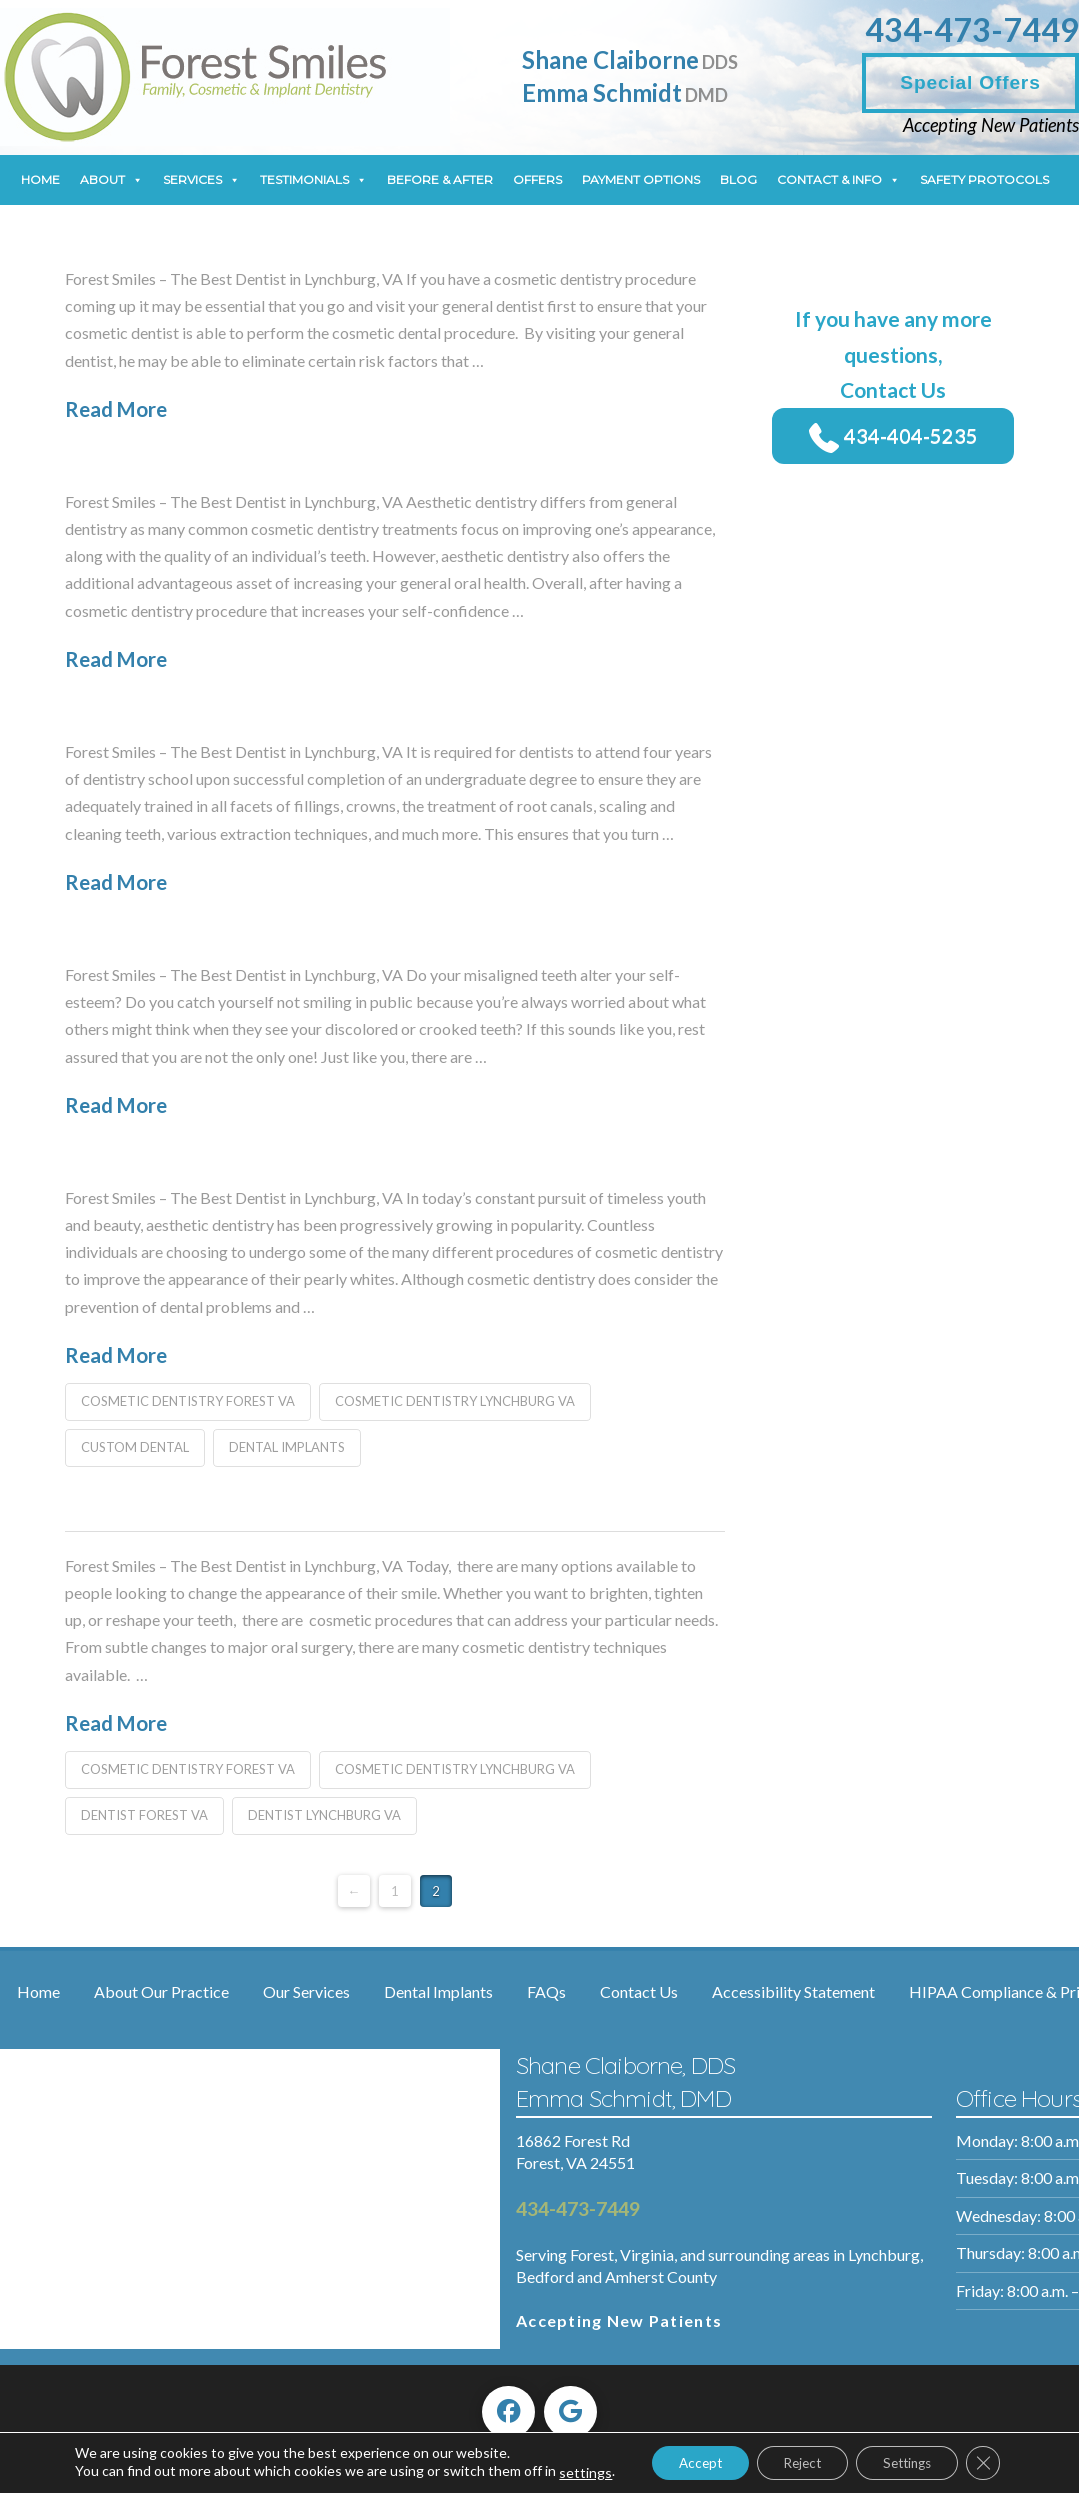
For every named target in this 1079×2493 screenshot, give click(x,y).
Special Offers (970, 82)
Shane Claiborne (630, 59)
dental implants (287, 1447)
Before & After (440, 179)
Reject (788, 2454)
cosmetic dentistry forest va (188, 1401)
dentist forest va (144, 1815)
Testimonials (313, 180)
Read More (116, 409)
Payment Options (641, 179)
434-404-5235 (893, 435)
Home (40, 179)
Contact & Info (838, 180)
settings (96, 2473)
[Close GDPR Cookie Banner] (987, 2455)
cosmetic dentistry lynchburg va (455, 1401)
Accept (677, 2454)
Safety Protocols (984, 179)
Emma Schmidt (625, 92)
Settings (904, 2454)
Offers (537, 179)
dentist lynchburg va (324, 1815)
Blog (738, 179)
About (111, 180)
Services (201, 180)
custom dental (135, 1447)
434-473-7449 (972, 29)
